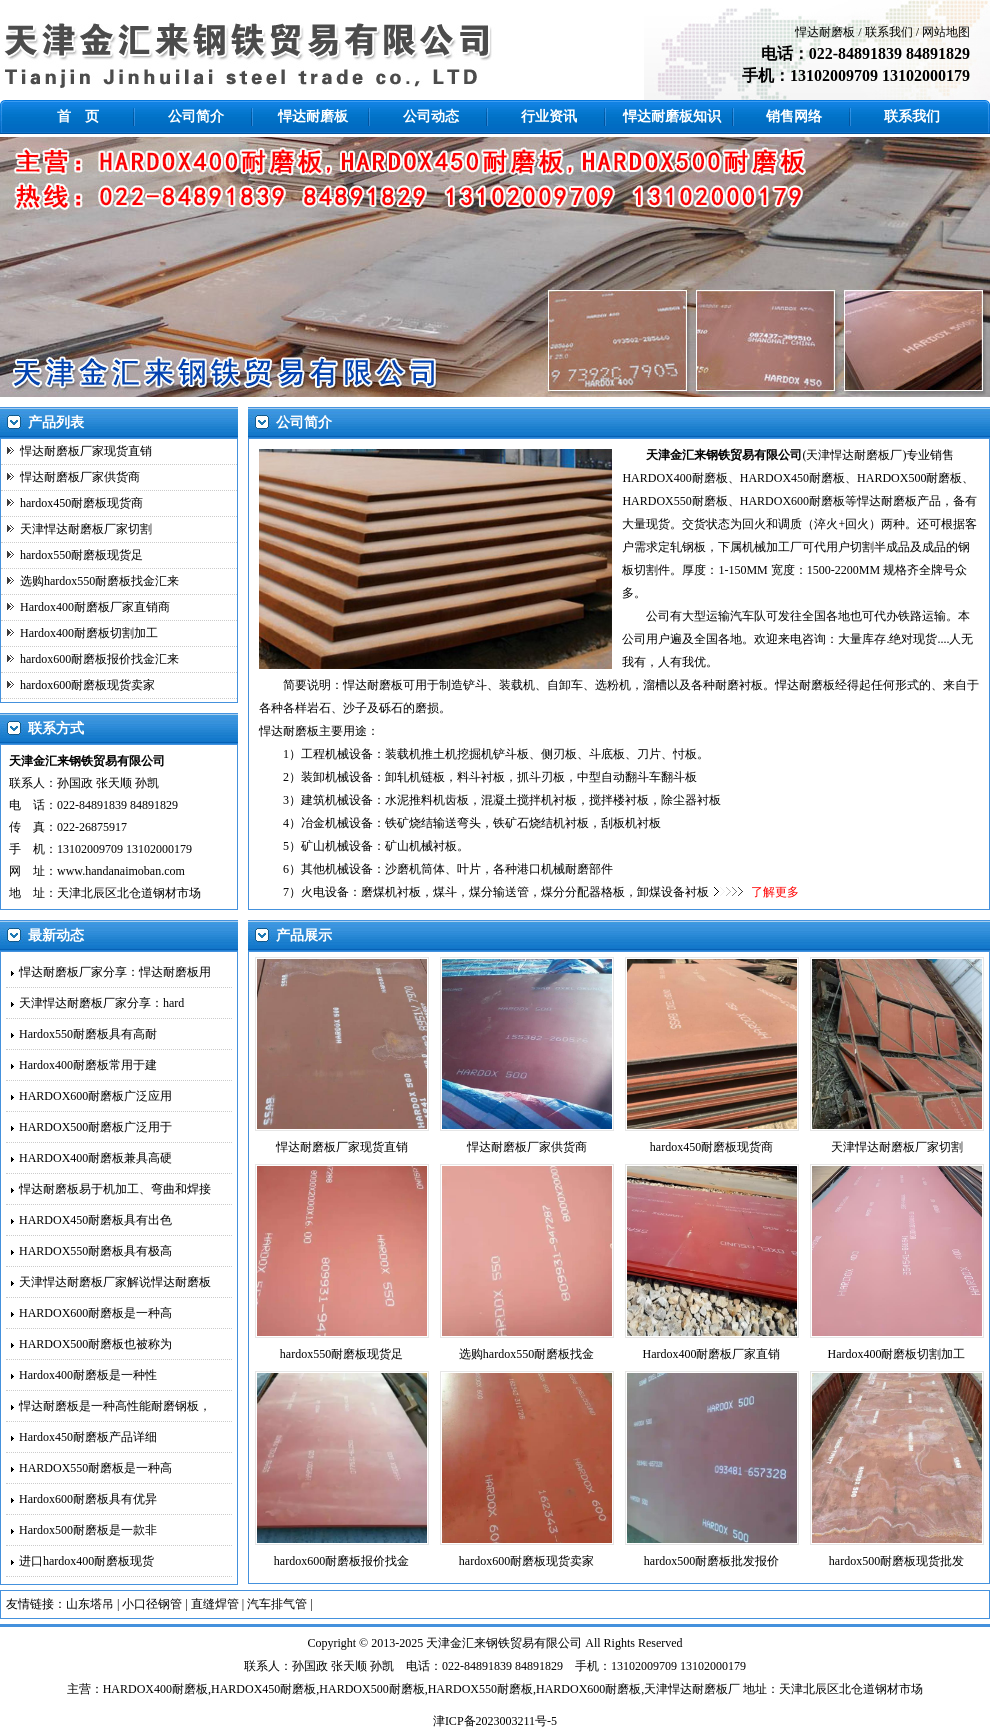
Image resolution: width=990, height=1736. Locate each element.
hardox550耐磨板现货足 (81, 555)
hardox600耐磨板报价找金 (341, 1561)
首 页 (78, 116)
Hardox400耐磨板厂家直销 (712, 1354)
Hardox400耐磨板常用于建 (88, 1065)
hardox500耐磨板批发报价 (711, 1561)
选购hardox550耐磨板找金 (526, 1354)
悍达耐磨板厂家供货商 (80, 477)
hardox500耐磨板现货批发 (896, 1561)
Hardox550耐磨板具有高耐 (88, 1034)
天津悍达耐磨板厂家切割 (86, 529)
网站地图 (946, 32)
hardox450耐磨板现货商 (81, 503)
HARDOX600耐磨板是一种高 (95, 1313)
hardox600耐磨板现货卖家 (87, 685)
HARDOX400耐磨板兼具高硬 (95, 1158)
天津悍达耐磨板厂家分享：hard (101, 1003)
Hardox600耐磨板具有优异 (88, 1499)
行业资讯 (549, 116)
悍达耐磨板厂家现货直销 (86, 451)
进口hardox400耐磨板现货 (86, 1561)
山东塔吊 (90, 1604)
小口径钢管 (152, 1604)
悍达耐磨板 (825, 32)
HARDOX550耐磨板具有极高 (95, 1251)
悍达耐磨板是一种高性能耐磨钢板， (115, 1406)
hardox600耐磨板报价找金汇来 (99, 659)
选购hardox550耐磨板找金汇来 (99, 581)
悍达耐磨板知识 (672, 116)
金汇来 (468, 1643)
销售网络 (794, 116)
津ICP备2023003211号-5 (495, 1721)
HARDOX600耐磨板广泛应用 (95, 1096)
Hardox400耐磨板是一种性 (88, 1375)
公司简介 (196, 116)
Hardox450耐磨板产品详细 (88, 1437)
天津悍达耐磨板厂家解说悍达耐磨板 (115, 1282)
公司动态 (431, 116)
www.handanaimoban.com (121, 871)
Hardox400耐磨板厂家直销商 (95, 607)
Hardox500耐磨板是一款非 (88, 1530)
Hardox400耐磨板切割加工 (89, 633)
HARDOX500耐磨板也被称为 (95, 1344)
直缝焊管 (215, 1604)
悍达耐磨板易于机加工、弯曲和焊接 (115, 1189)
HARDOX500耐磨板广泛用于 (95, 1127)
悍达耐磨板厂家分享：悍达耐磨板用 (115, 972)
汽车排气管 (277, 1604)
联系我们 (889, 32)
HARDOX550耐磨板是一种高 (95, 1468)
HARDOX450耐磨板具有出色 (95, 1220)
